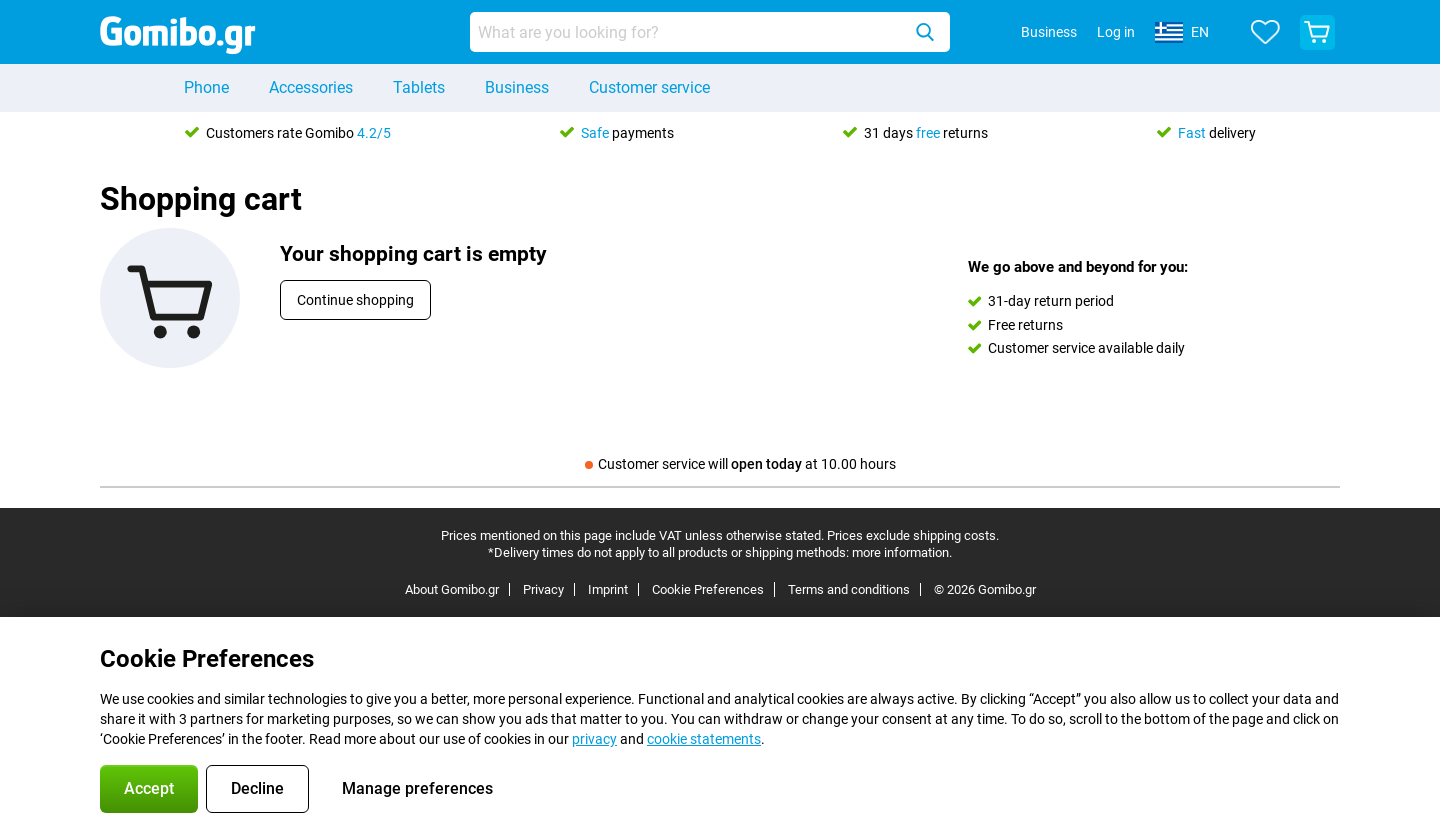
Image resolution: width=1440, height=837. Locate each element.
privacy (594, 739)
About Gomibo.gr (452, 589)
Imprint (608, 589)
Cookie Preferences (708, 589)
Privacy (543, 589)
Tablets (419, 87)
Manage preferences (417, 788)
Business (517, 87)
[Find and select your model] (710, 32)
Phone (206, 87)
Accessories (311, 87)
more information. (902, 552)
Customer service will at (740, 464)
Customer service (649, 87)
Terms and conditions (849, 589)
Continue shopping (355, 300)
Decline (257, 788)
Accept (149, 788)
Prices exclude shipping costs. (913, 535)
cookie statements (704, 739)
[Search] (925, 32)
